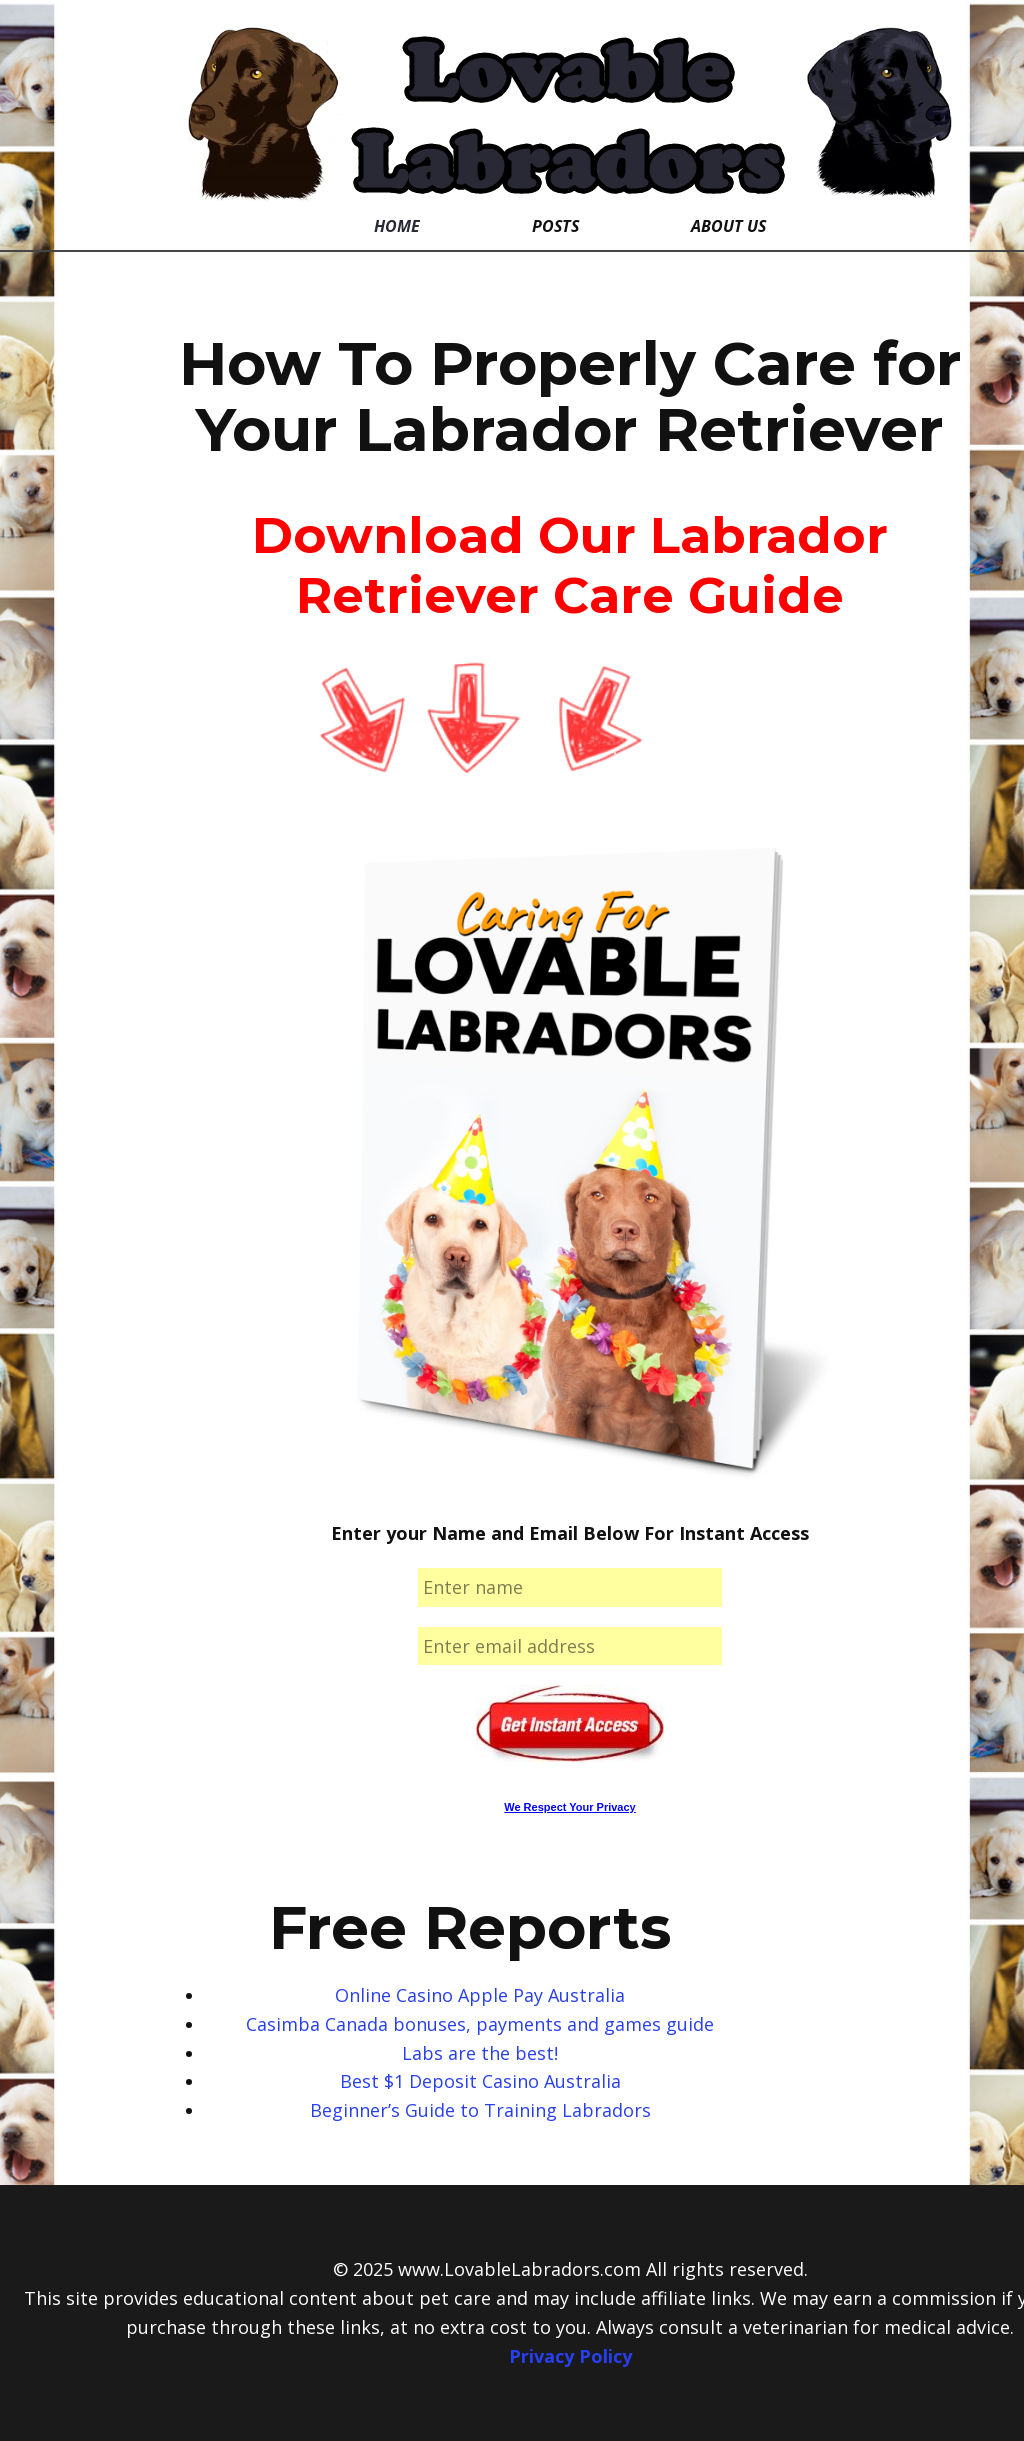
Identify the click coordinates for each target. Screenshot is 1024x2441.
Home (397, 226)
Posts (555, 226)
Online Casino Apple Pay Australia (480, 1995)
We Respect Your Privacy (569, 1807)
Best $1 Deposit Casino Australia (480, 2081)
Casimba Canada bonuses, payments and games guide (480, 2024)
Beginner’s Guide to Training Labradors (480, 2110)
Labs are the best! (480, 2053)
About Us (728, 226)
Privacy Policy (570, 2356)
